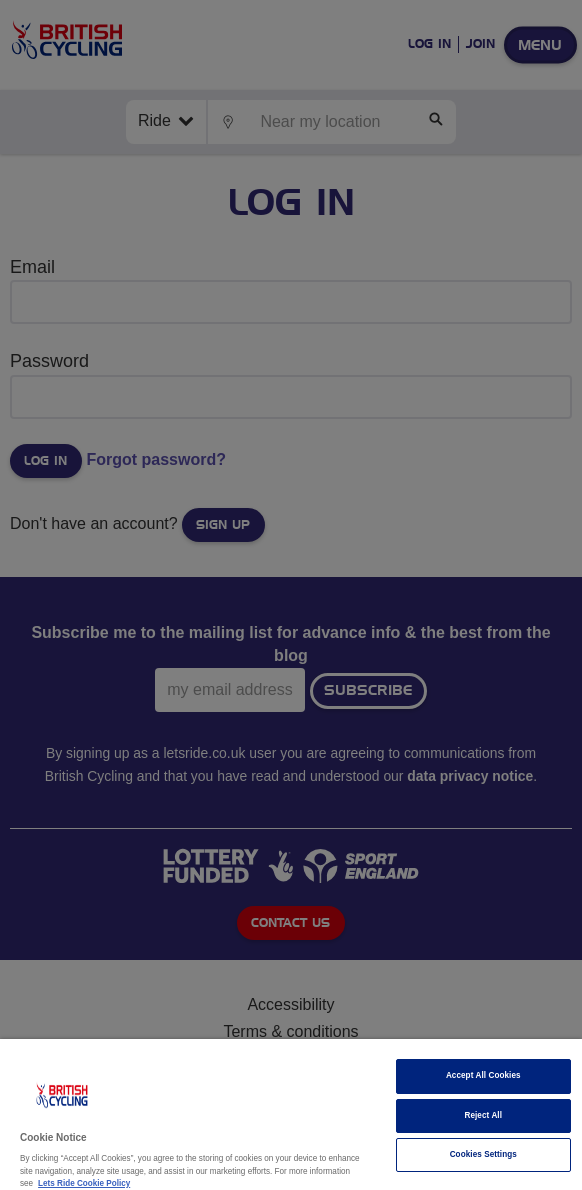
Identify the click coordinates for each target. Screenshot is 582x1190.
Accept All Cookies (483, 1075)
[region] (291, 1114)
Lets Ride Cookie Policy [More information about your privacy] (84, 1183)
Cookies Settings (483, 1154)
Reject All (483, 1115)
